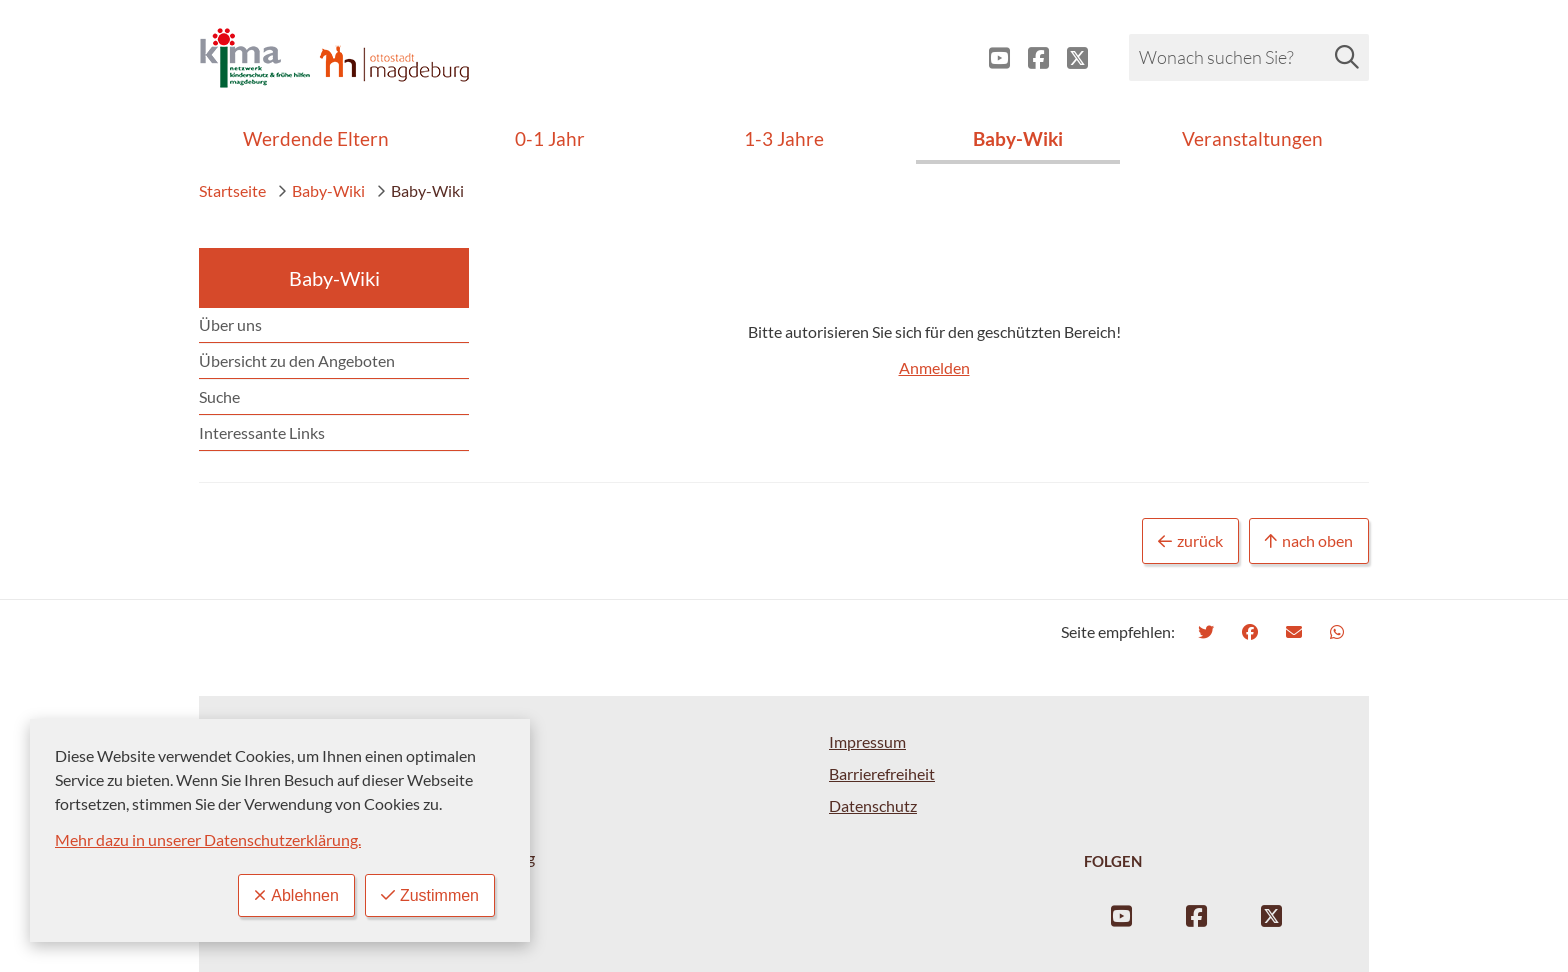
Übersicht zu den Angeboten (297, 360)
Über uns (230, 324)
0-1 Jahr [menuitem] (550, 138)
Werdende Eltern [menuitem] (316, 138)
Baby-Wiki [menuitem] (1018, 138)
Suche (219, 396)
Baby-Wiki (321, 190)
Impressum (867, 741)
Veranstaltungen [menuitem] (1252, 138)
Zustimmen (430, 895)
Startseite (232, 190)
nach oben (1309, 541)
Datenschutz (873, 805)
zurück (1190, 541)
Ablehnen (296, 895)
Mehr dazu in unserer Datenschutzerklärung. (208, 839)
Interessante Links (262, 432)
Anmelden (934, 367)
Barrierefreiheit (882, 773)
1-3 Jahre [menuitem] (784, 138)
